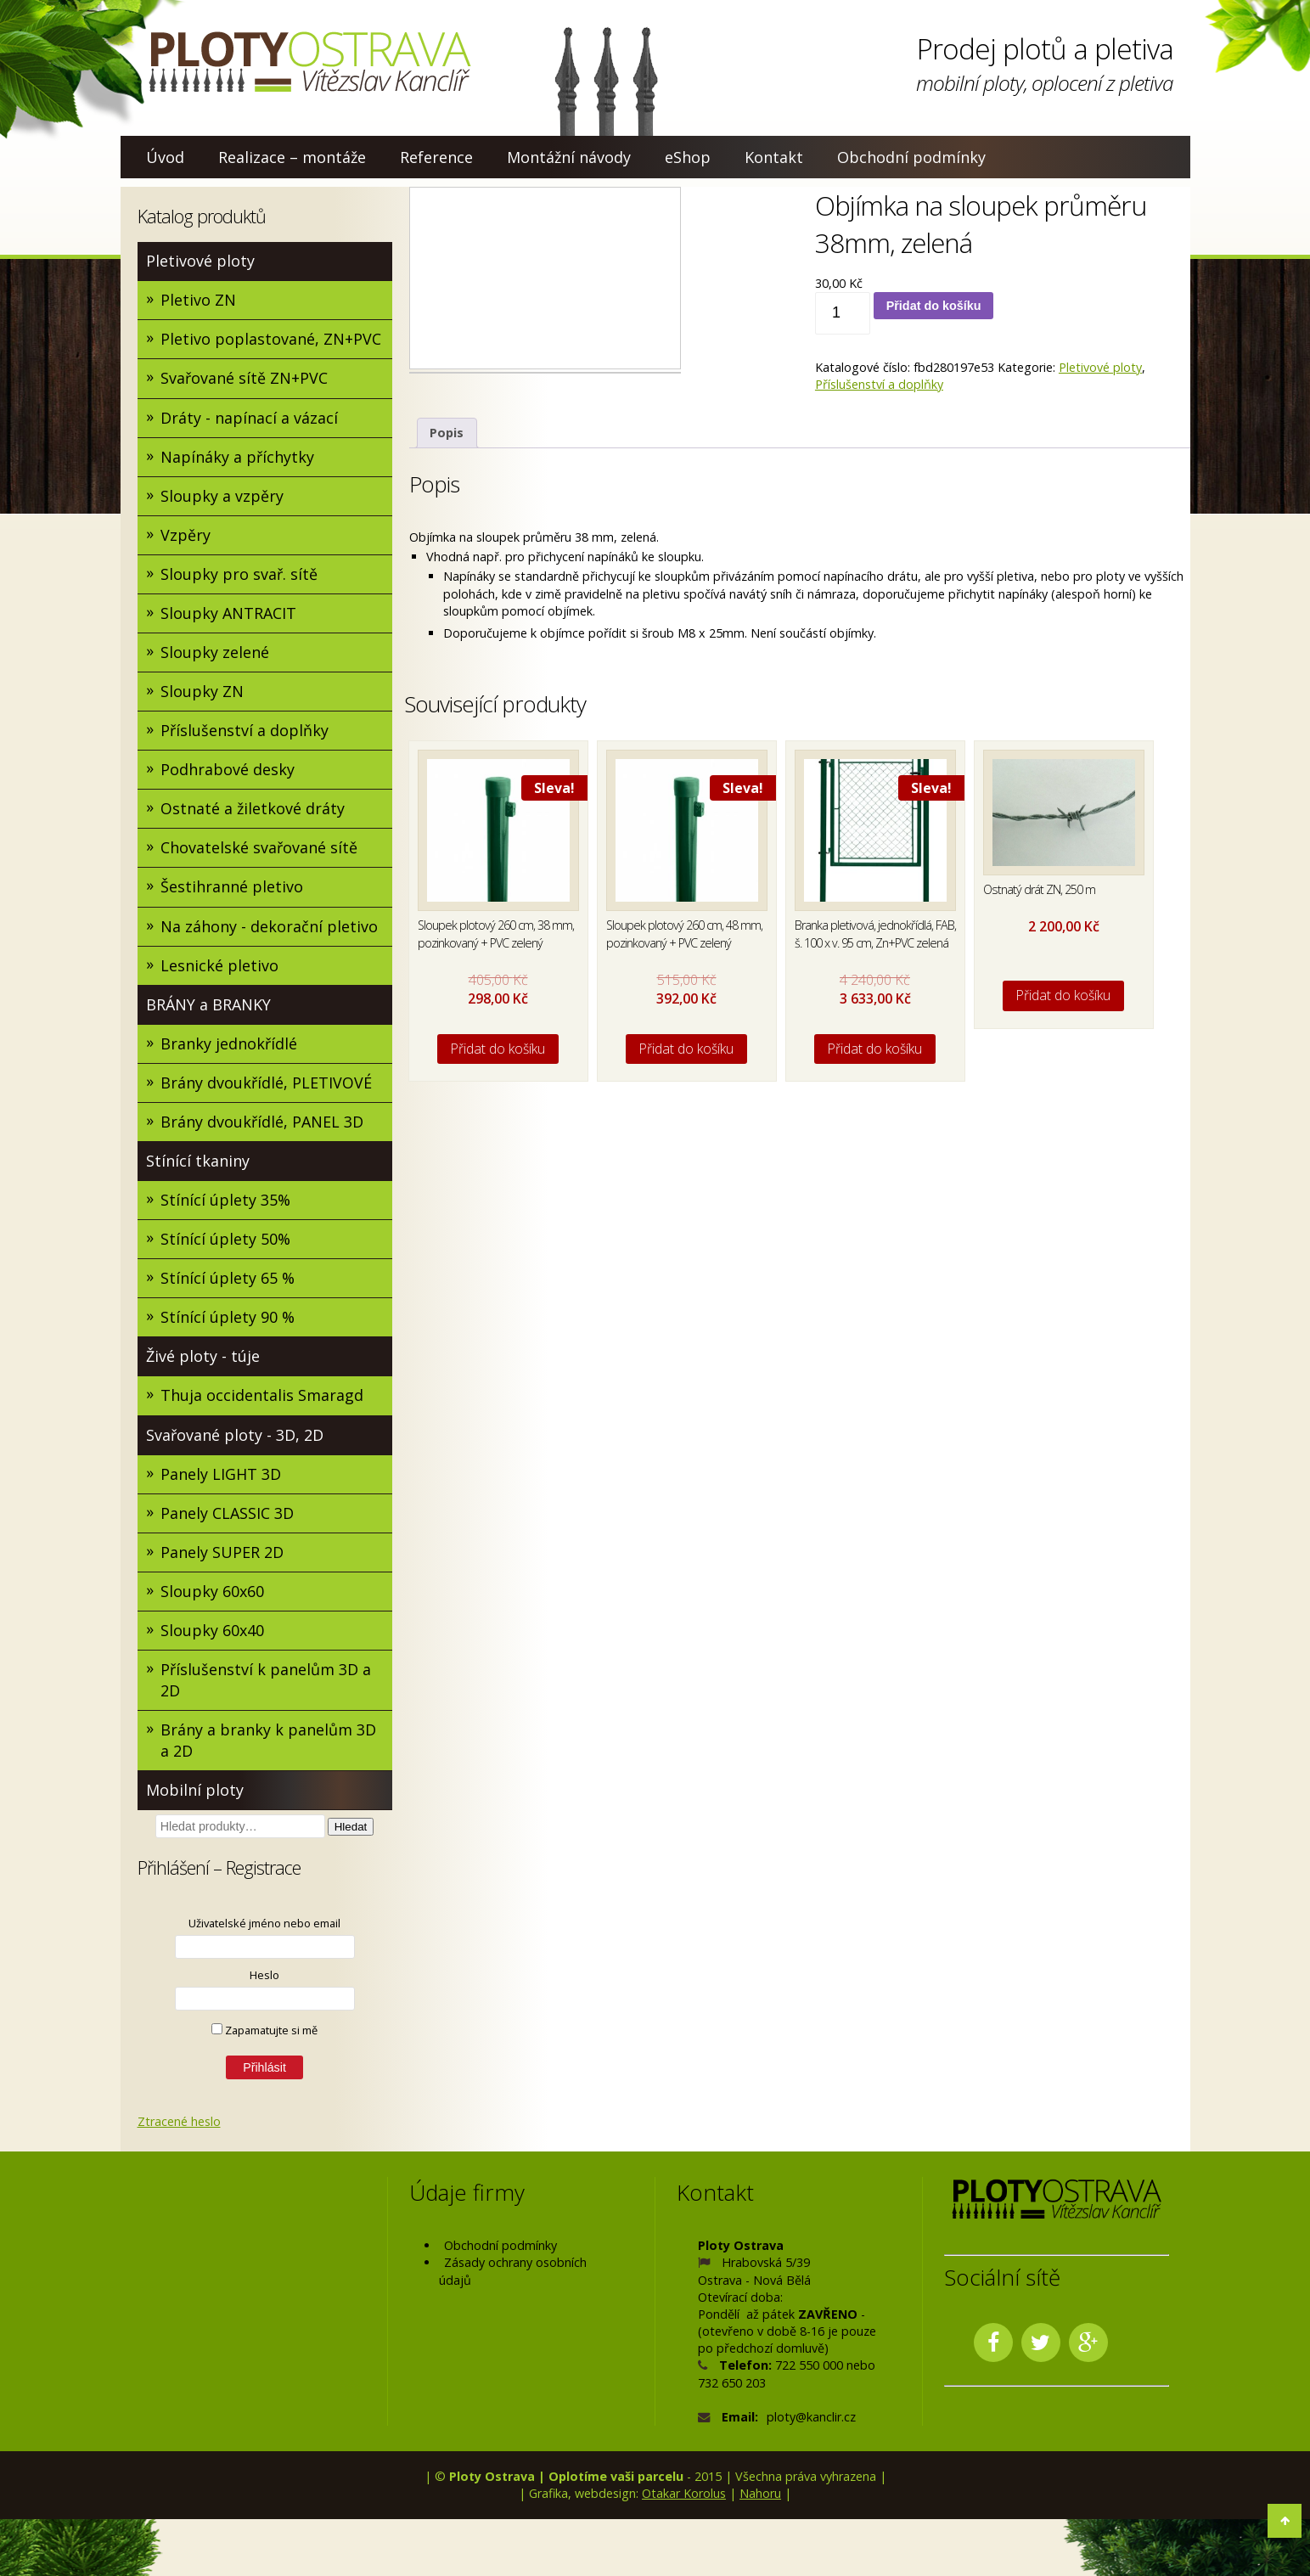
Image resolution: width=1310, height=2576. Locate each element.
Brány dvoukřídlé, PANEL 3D (261, 1123)
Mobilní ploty (195, 1794)
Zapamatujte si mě (264, 2033)
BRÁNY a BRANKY (208, 1006)
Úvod (165, 157)
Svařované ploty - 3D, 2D (234, 1437)
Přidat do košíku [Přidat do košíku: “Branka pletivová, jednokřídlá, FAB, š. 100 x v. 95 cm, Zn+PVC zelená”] (875, 1048)
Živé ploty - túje (203, 1358)
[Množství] (842, 313)
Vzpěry (185, 536)
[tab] (447, 433)
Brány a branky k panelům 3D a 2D (268, 1743)
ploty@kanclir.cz (811, 2420)
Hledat (351, 1831)
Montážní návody (569, 157)
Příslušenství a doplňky (244, 731)
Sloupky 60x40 (212, 1633)
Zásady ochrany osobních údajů (513, 2275)
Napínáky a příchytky (237, 457)
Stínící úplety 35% (225, 1202)
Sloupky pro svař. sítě (239, 575)
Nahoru (760, 2497)
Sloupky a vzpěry (222, 496)
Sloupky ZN (202, 692)
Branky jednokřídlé (228, 1045)
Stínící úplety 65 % (227, 1280)
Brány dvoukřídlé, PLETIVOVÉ (266, 1084)
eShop (688, 157)
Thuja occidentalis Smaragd (261, 1398)
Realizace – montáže (292, 157)
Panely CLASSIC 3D (227, 1515)
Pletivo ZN (198, 300)
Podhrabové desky (227, 771)
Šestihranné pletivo (231, 888)
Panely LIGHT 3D (220, 1476)
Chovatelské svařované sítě (258, 849)
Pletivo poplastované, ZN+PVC (270, 339)
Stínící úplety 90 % (227, 1319)
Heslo (264, 1978)
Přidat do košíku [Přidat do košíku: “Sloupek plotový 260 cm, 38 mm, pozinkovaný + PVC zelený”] (498, 1048)
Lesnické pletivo (219, 967)
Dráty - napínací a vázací (249, 418)
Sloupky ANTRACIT (228, 614)
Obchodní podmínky (911, 157)
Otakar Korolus (684, 2497)
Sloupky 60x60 (212, 1594)
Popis (447, 433)
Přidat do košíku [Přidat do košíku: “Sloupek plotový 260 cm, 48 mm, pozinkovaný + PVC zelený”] (686, 1048)
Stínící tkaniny (198, 1163)
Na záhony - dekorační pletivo (269, 927)
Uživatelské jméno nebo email (264, 1926)
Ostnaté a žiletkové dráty (252, 810)
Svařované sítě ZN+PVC (244, 378)
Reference (436, 157)
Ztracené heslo (179, 2125)
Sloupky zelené (214, 653)
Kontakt (774, 157)
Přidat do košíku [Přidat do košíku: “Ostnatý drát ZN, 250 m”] (1063, 995)
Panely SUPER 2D (222, 1554)
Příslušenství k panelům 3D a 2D (265, 1683)
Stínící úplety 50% (225, 1241)
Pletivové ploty (200, 260)
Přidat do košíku (933, 305)
